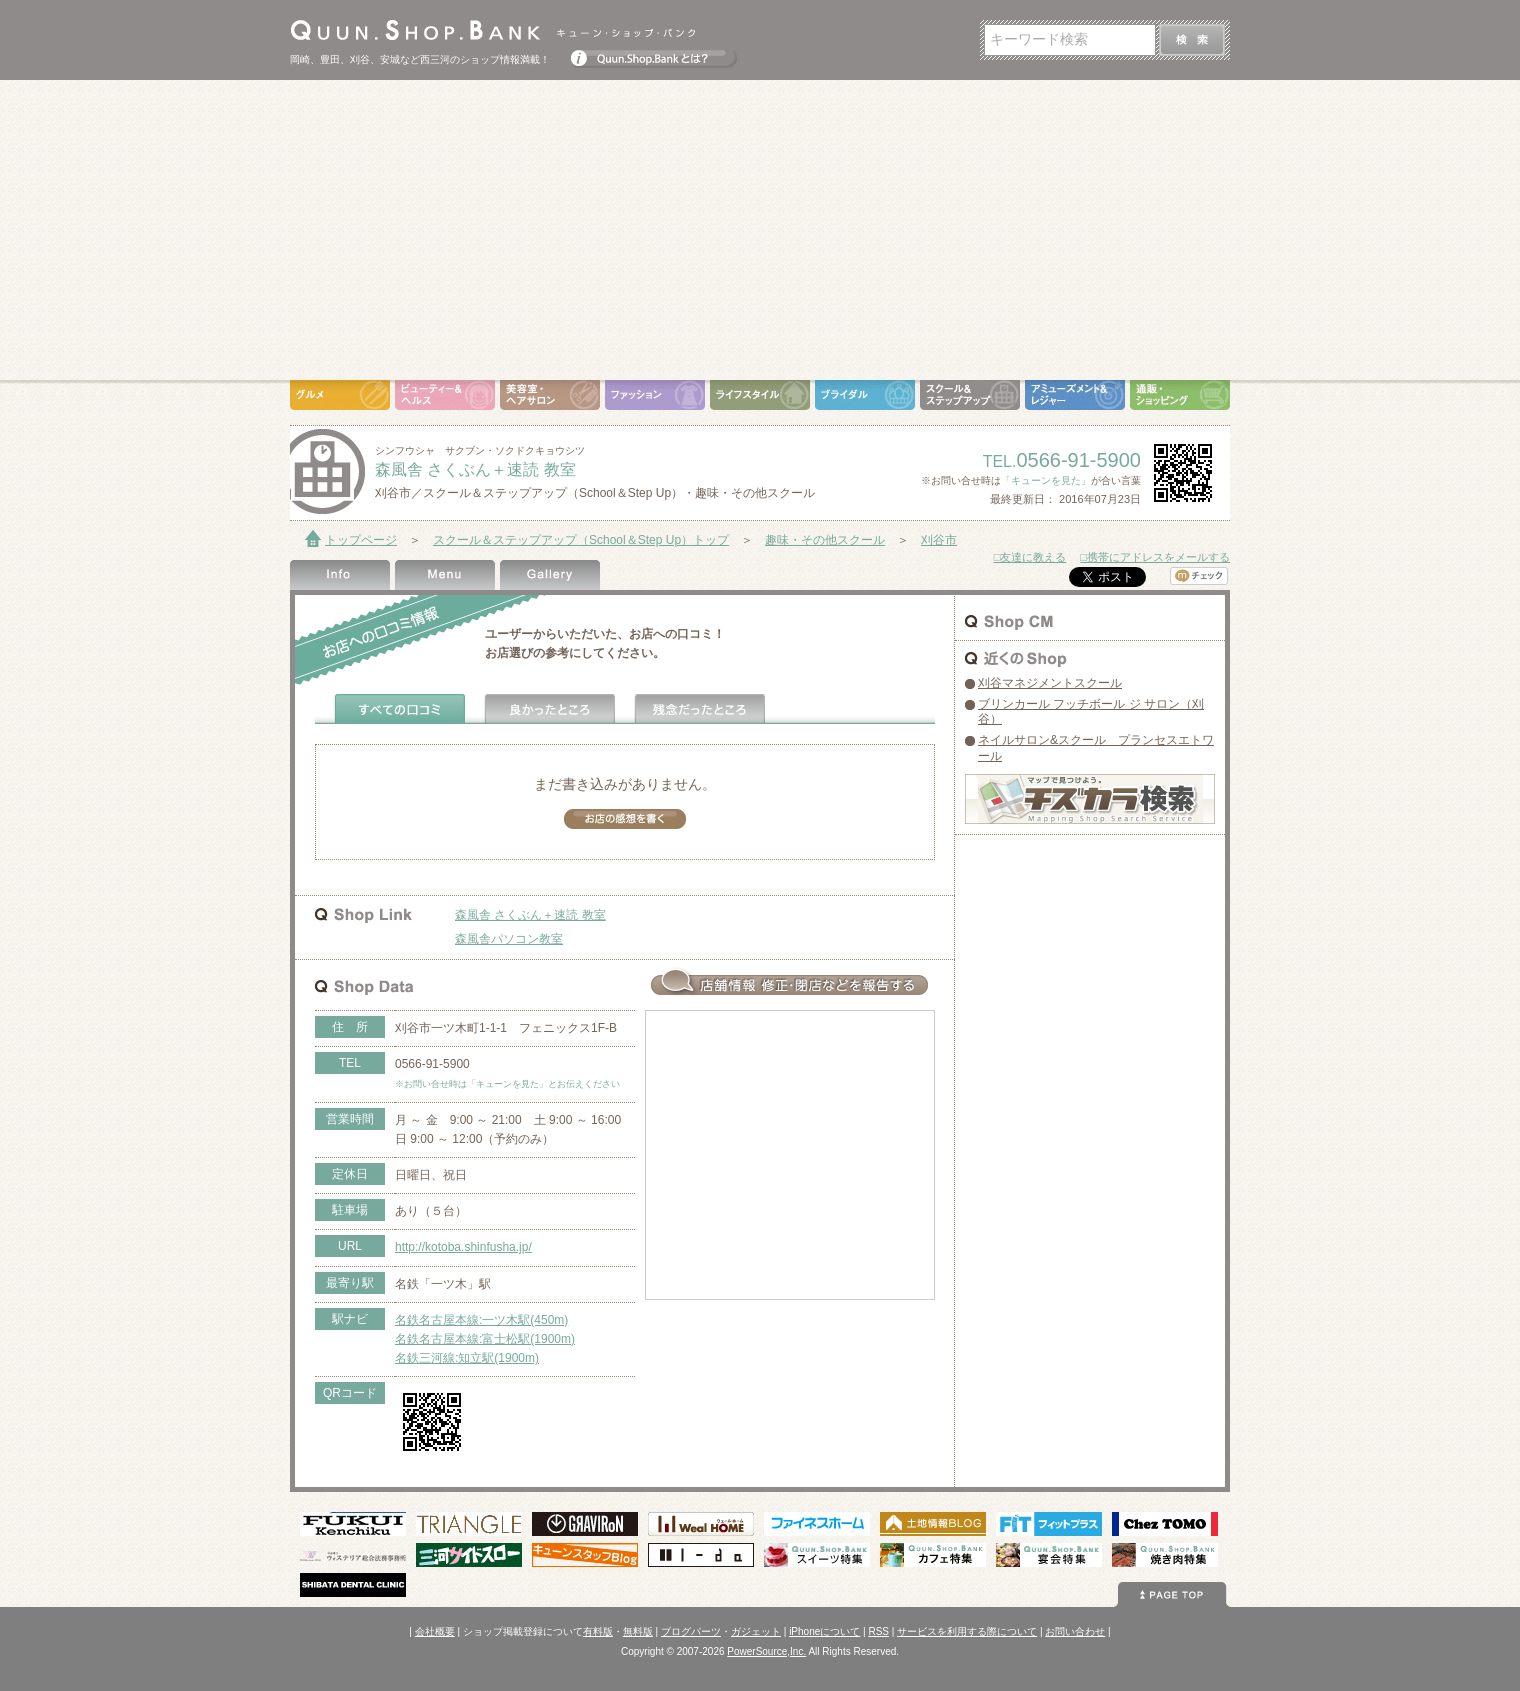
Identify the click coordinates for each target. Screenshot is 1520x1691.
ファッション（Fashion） (655, 395)
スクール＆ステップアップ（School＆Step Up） (970, 395)
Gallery (550, 575)
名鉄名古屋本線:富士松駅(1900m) (485, 1339)
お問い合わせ (1075, 1631)
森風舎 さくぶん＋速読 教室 (530, 915)
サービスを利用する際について (967, 1631)
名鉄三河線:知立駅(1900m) (467, 1358)
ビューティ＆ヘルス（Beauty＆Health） (445, 395)
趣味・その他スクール (825, 540)
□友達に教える (1030, 557)
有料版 (598, 1631)
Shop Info (340, 575)
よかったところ (550, 709)
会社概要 (435, 1631)
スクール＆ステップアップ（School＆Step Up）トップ (581, 540)
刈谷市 (939, 540)
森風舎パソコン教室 (509, 939)
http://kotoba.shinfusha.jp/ (463, 1247)
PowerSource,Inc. (766, 1651)
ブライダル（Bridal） (865, 395)
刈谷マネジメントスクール (1050, 683)
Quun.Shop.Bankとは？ (654, 54)
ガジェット (756, 1631)
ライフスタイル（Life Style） (760, 395)
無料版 (638, 1631)
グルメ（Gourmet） (340, 395)
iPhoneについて (824, 1631)
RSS (878, 1631)
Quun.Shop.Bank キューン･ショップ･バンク (492, 30)
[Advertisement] (760, 230)
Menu (445, 575)
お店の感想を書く (625, 819)
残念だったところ (700, 709)
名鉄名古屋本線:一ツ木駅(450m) (481, 1320)
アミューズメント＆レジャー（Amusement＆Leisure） (1075, 395)
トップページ (361, 540)
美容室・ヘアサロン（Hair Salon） (550, 395)
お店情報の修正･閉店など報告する (790, 982)
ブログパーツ (691, 1631)
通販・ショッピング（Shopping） (1180, 395)
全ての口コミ (400, 709)
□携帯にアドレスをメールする (1155, 557)
